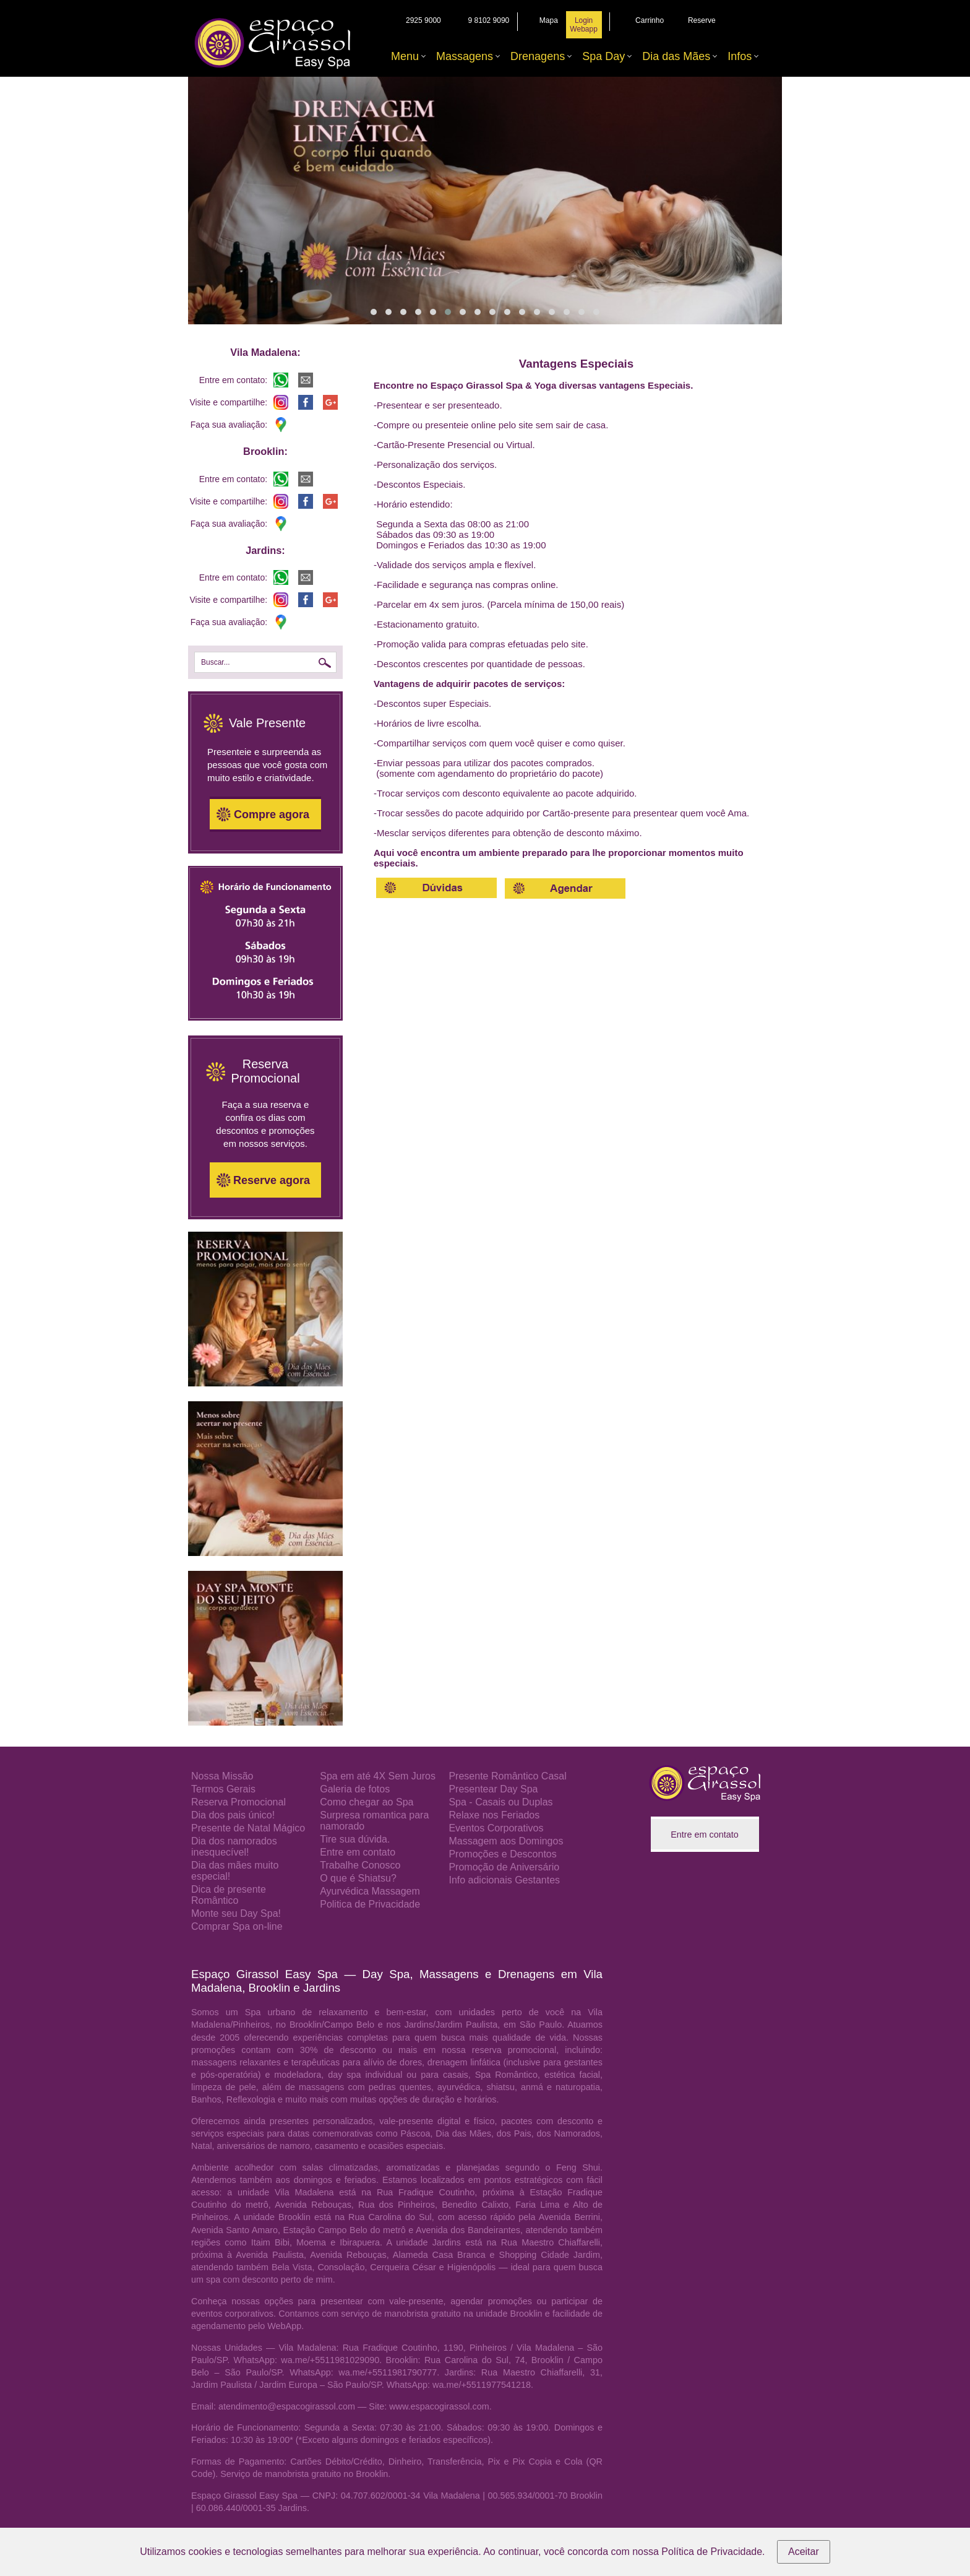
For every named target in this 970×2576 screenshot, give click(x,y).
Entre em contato (357, 1852)
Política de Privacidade (711, 2551)
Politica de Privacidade (370, 1904)
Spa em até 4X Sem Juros (378, 1776)
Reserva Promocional (238, 1802)
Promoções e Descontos (502, 1854)
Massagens (464, 56)
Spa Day (603, 56)
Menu (405, 56)
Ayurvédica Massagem (370, 1891)
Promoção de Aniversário (504, 1867)
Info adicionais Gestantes (504, 1880)
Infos (740, 56)
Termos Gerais (223, 1789)
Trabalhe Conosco (360, 1865)
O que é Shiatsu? (358, 1878)
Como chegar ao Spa (366, 1802)
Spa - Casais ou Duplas (500, 1802)
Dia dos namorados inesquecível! (234, 1846)
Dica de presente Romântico (228, 1895)
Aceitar (803, 2551)
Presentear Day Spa (493, 1789)
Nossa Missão (222, 1776)
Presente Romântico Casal (507, 1776)
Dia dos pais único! (233, 1815)
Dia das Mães (676, 56)
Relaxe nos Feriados (494, 1815)
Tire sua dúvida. (355, 1839)
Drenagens (537, 56)
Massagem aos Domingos (506, 1841)
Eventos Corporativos (496, 1828)
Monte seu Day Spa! (236, 1913)
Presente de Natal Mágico (248, 1828)
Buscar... (215, 662)
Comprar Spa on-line (237, 1926)
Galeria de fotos (355, 1789)
